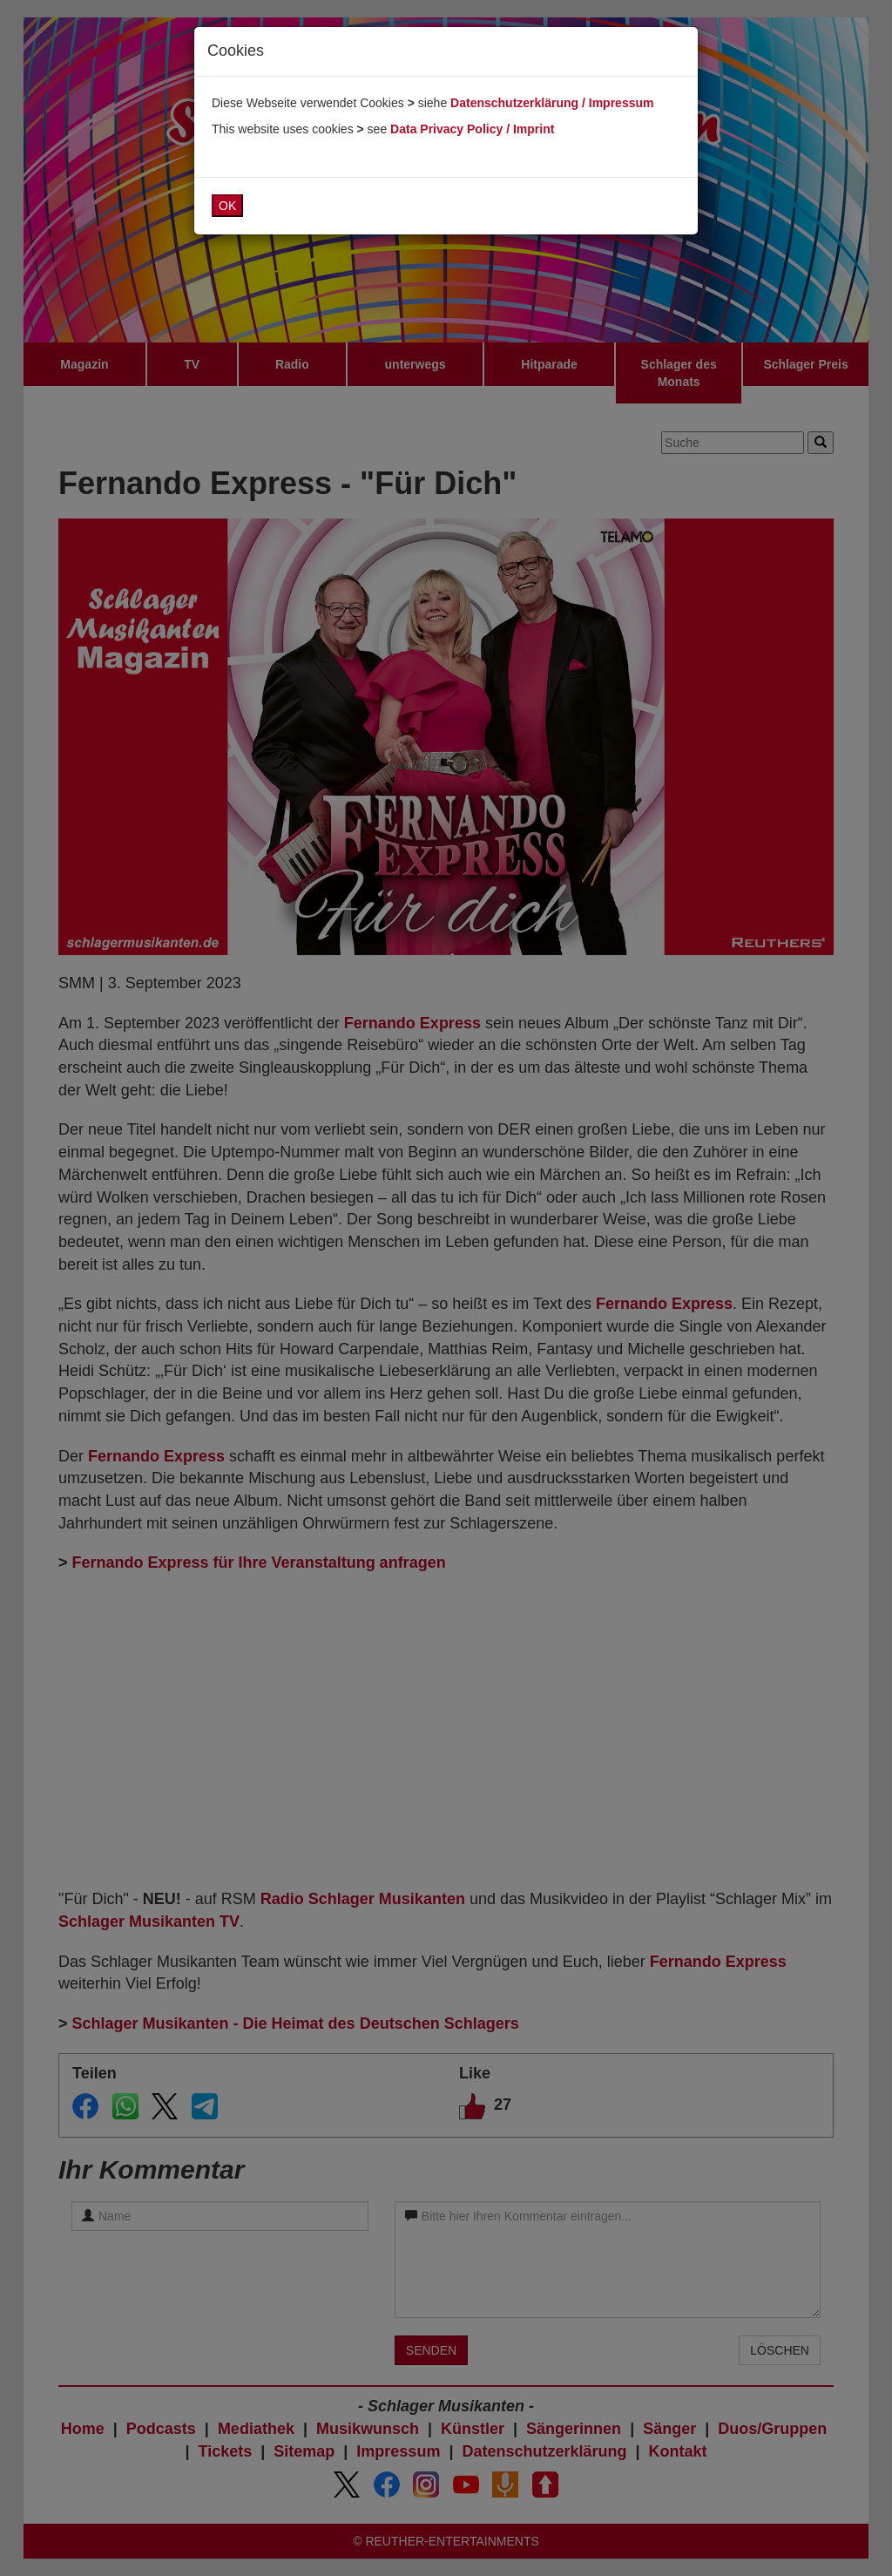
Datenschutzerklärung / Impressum (551, 103)
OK (227, 206)
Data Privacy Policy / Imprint (472, 129)
